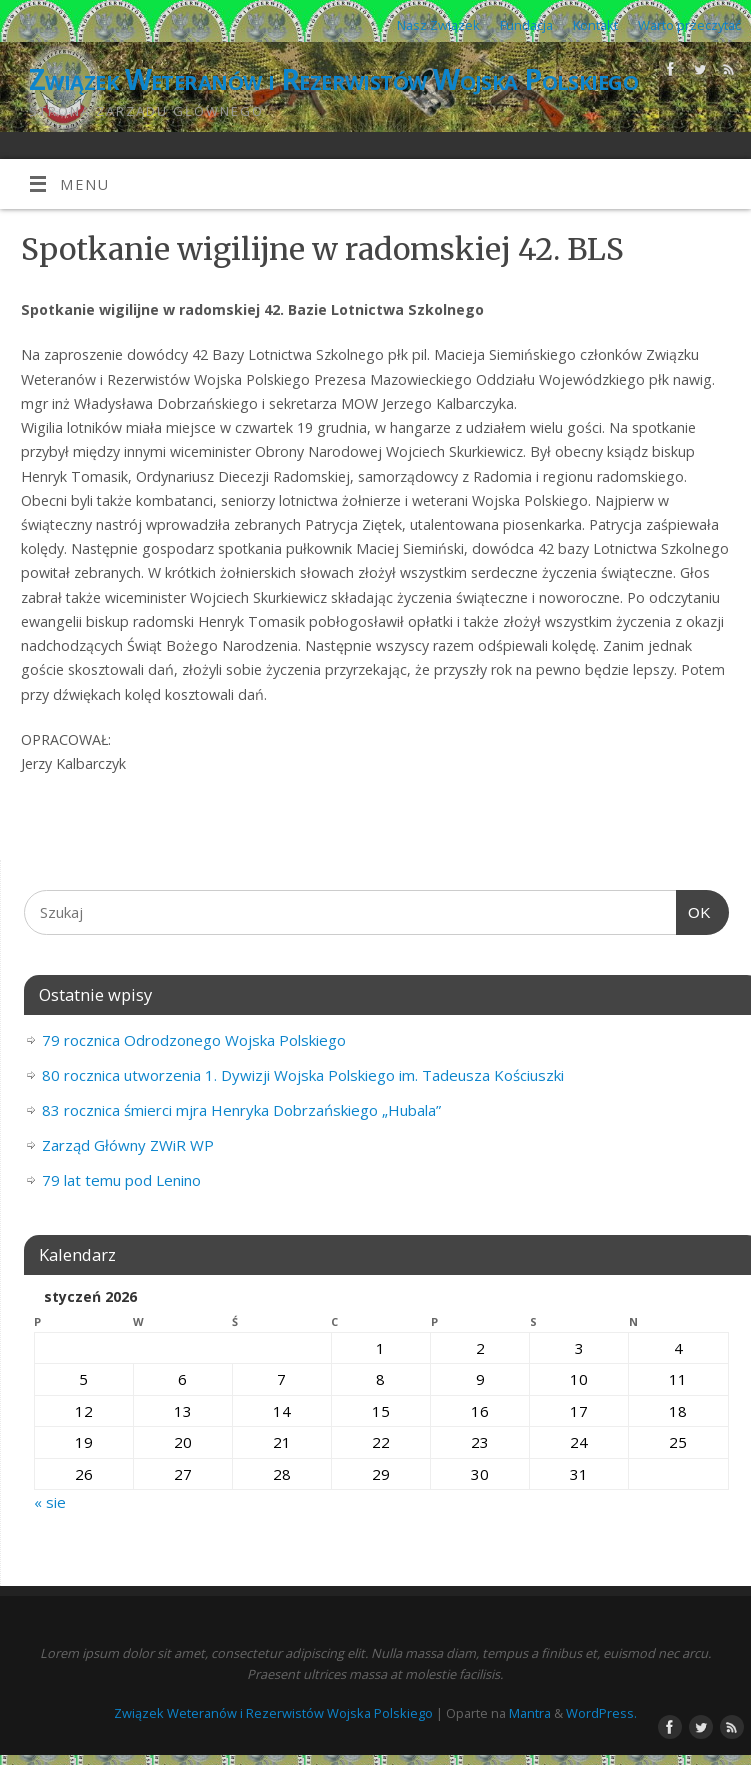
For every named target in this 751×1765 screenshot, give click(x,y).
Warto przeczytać (689, 25)
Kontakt (595, 25)
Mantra (530, 1713)
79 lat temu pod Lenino (121, 1180)
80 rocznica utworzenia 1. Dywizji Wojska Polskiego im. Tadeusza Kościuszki (303, 1075)
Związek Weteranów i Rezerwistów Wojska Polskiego (333, 79)
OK (694, 913)
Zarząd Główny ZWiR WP (128, 1145)
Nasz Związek (438, 25)
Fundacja (526, 25)
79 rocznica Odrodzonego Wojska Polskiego (194, 1040)
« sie (50, 1502)
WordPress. (601, 1713)
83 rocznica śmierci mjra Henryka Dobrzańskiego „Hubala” (241, 1110)
